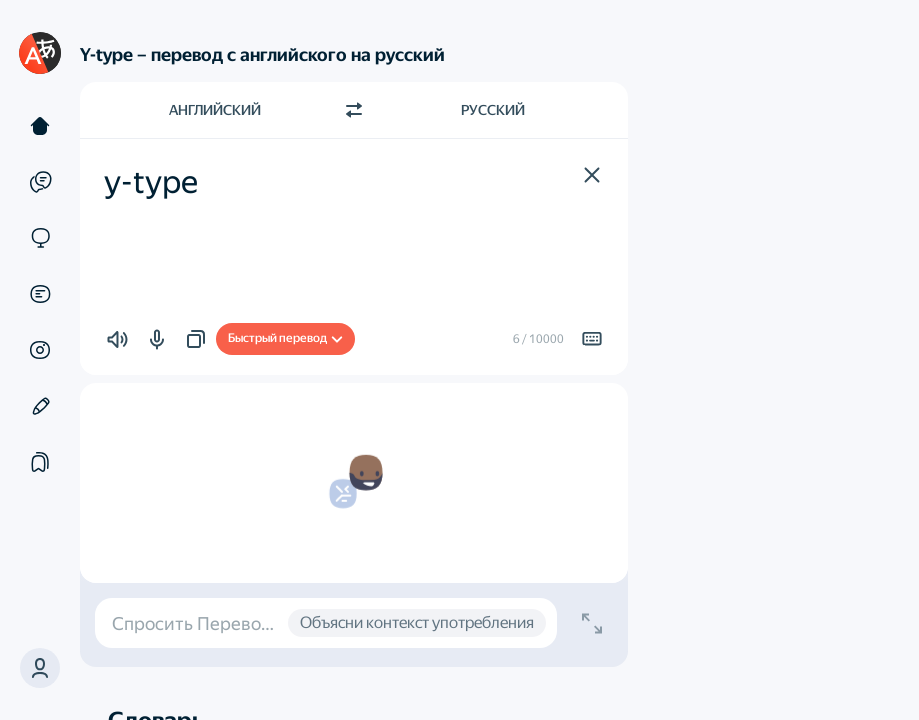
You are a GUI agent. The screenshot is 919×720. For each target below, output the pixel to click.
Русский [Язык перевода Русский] (493, 110)
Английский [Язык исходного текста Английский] (215, 110)
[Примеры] (40, 182)
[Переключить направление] (354, 110)
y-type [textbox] (151, 182)
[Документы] (40, 294)
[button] (40, 668)
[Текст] (40, 126)
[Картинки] (40, 350)
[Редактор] (40, 406)
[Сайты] (40, 238)
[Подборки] (40, 462)
